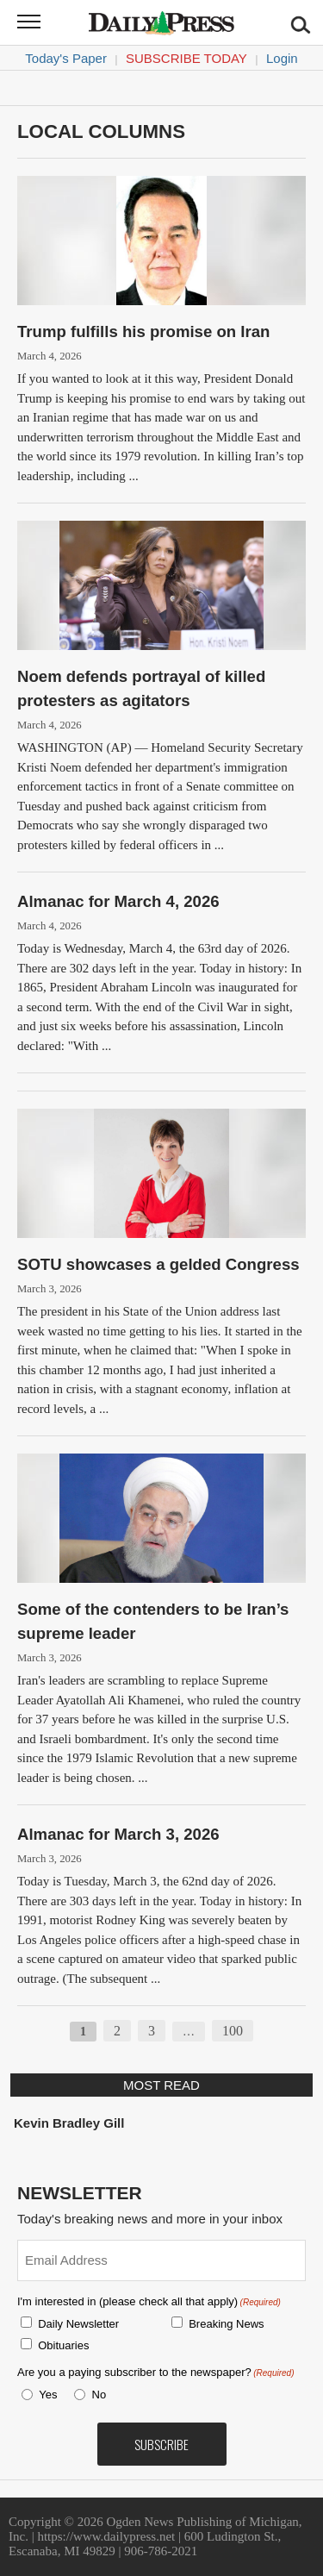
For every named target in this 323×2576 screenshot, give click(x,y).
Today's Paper (66, 58)
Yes (45, 2394)
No (99, 2394)
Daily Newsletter (78, 2323)
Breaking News (226, 2323)
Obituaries (63, 2345)
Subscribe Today (186, 58)
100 (232, 2030)
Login (282, 58)
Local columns (101, 131)
